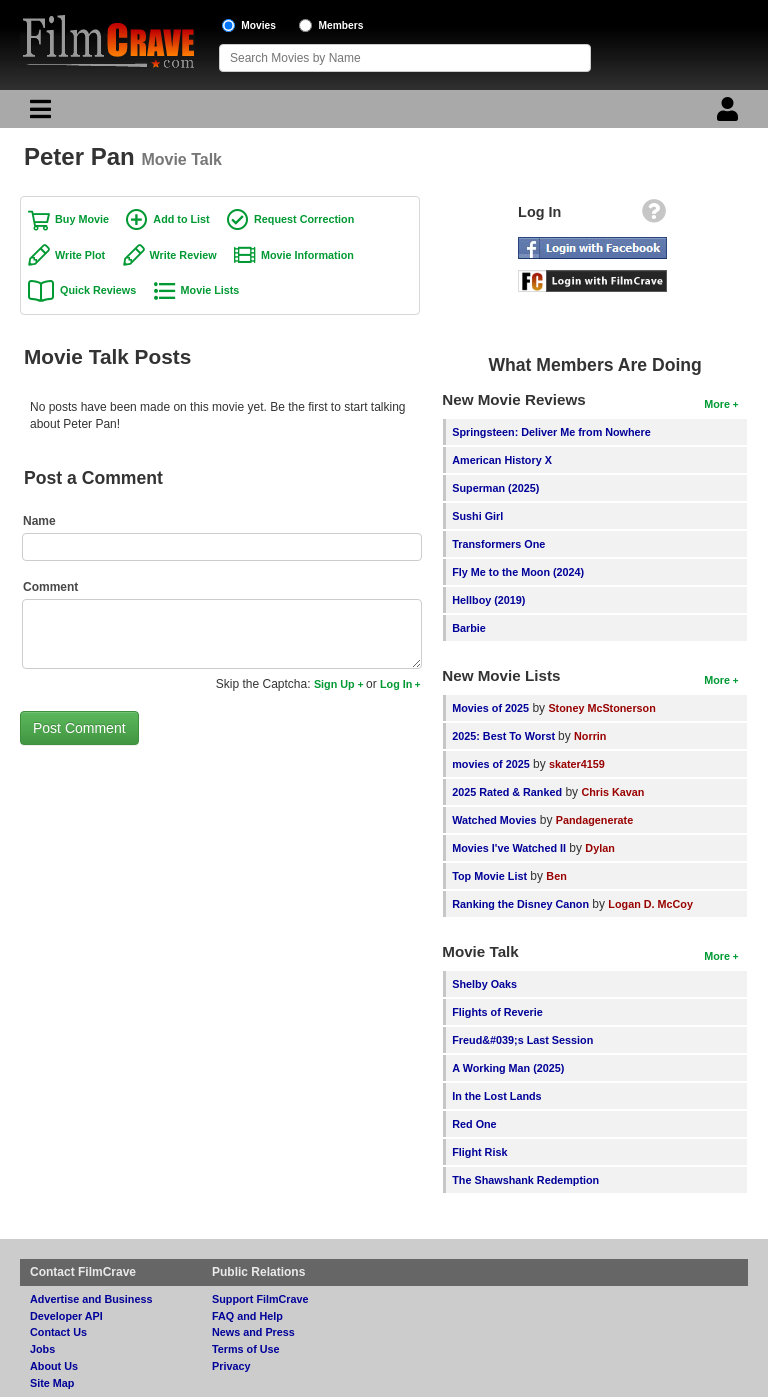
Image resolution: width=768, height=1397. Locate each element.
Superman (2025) (495, 488)
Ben (556, 876)
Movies (258, 25)
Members (341, 25)
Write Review (183, 255)
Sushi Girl (477, 516)
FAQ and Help (247, 1316)
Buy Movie (82, 219)
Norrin (590, 736)
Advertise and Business (91, 1299)
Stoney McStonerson (601, 708)
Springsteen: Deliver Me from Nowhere (551, 432)
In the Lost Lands (496, 1096)
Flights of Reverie (497, 1012)
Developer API (66, 1316)
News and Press (253, 1332)
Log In (396, 684)
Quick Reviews (98, 290)
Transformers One (498, 544)
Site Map (52, 1383)
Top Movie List (489, 876)
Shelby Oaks (484, 984)
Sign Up (334, 684)
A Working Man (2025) (508, 1068)
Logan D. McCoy (650, 904)
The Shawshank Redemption (525, 1180)
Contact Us (58, 1332)
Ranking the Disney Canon (520, 904)
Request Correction (304, 219)
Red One (474, 1124)
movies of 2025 (490, 764)
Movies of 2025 (490, 708)
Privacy (231, 1366)
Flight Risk (479, 1152)
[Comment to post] (222, 634)
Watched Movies (494, 820)
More (717, 404)
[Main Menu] (38, 114)
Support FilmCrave (260, 1299)
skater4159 (577, 764)
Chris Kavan (612, 792)
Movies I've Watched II (509, 848)
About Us (54, 1366)
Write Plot (80, 255)
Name (39, 521)
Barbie (469, 628)
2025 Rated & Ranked (507, 792)
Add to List (181, 219)
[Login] (730, 114)
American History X (502, 460)
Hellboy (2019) (488, 600)
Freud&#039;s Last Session (522, 1040)
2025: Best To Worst (505, 736)
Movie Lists (210, 290)
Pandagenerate (594, 820)
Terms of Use (246, 1349)
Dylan (599, 848)
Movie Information (307, 255)
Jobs (42, 1349)
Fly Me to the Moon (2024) (518, 572)
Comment (50, 587)
